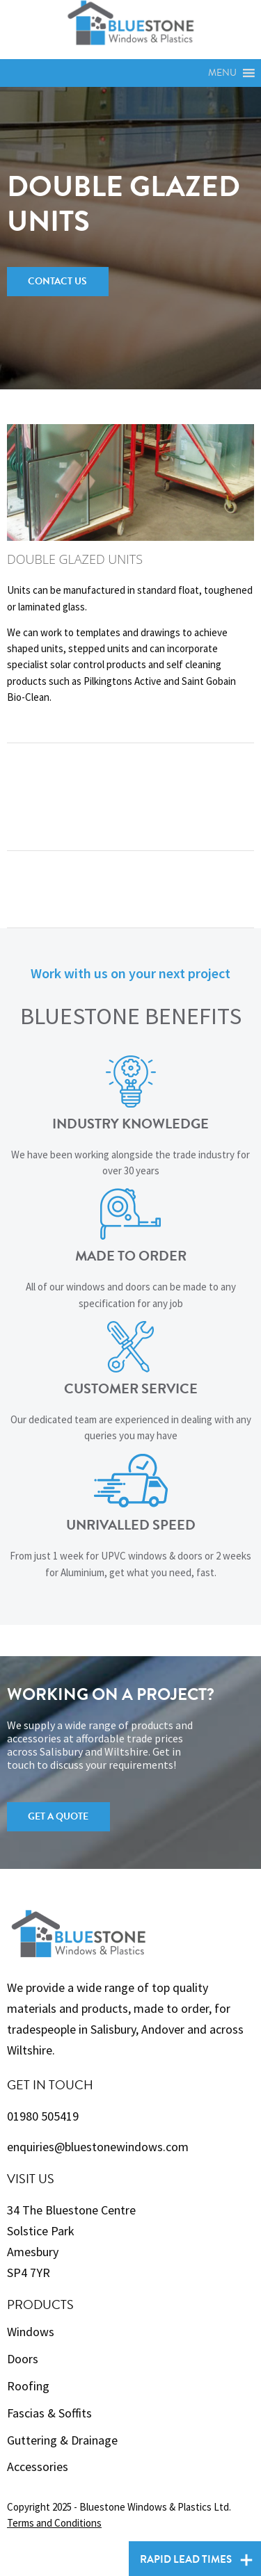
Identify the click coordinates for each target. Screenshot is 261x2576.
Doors (22, 2359)
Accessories (37, 2466)
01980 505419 (43, 2116)
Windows (30, 2332)
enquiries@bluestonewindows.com (98, 2147)
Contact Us (57, 281)
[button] (222, 73)
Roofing (28, 2386)
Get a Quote (58, 1816)
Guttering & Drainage (62, 2440)
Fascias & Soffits (49, 2413)
